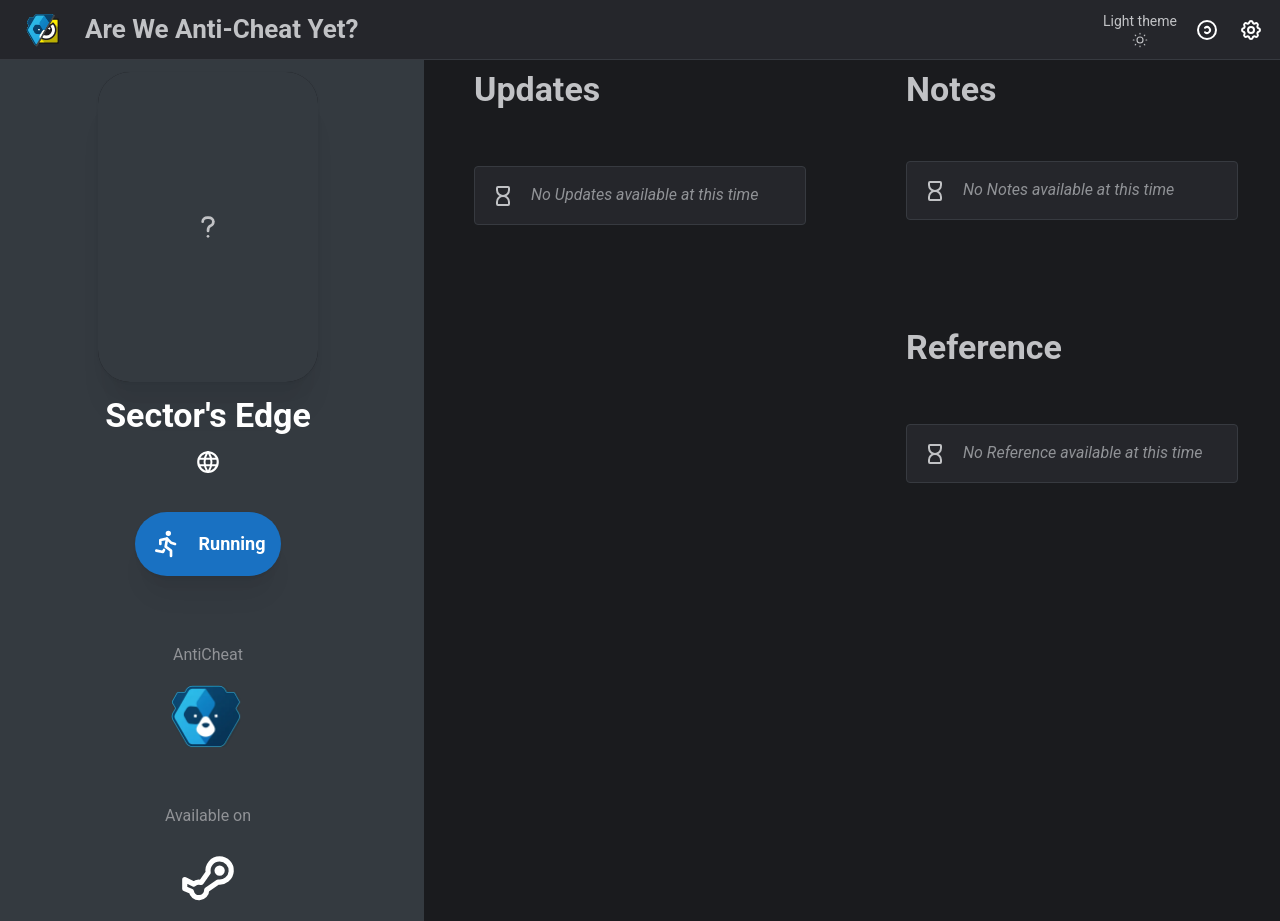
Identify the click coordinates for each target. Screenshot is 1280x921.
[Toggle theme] (1140, 30)
